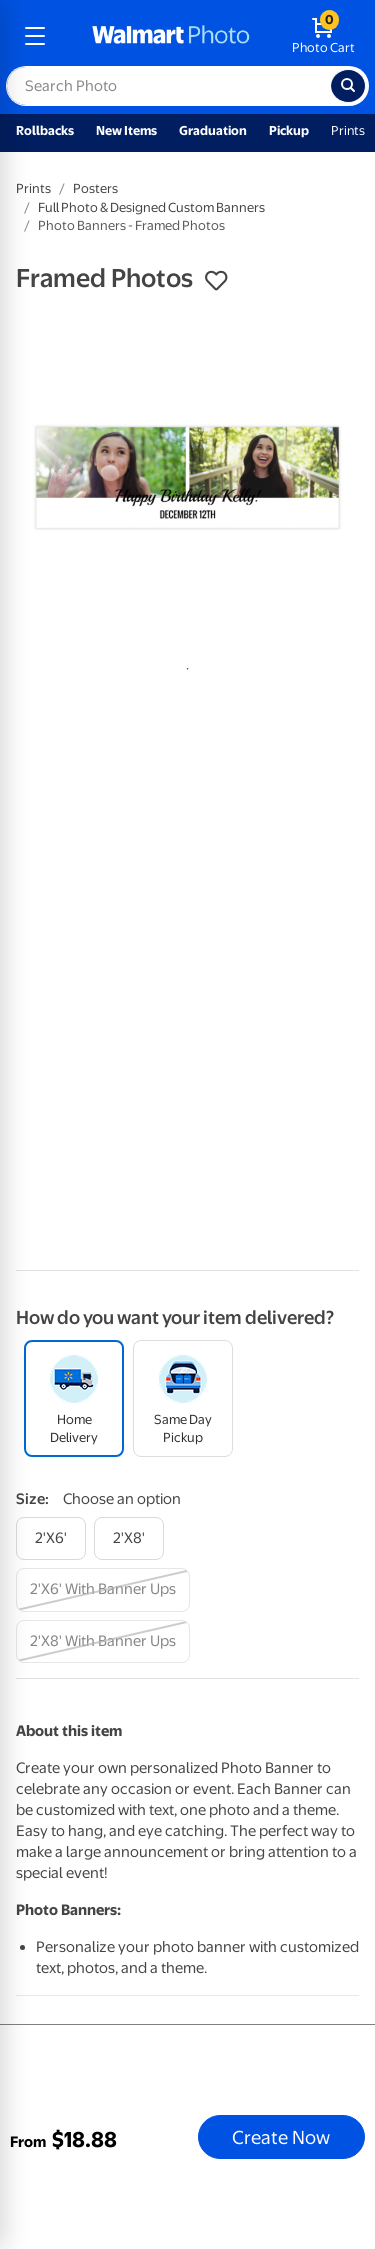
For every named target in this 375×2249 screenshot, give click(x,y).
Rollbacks (45, 130)
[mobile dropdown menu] (35, 36)
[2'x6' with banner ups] (103, 1589)
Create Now (281, 2137)
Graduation (213, 130)
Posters (95, 188)
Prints (348, 130)
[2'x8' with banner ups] (103, 1641)
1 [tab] (184, 665)
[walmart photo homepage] (171, 36)
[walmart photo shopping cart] (323, 36)
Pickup (289, 130)
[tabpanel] (187, 477)
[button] (216, 281)
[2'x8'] (129, 1538)
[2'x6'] (51, 1538)
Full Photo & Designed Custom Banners (151, 207)
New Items (126, 130)
